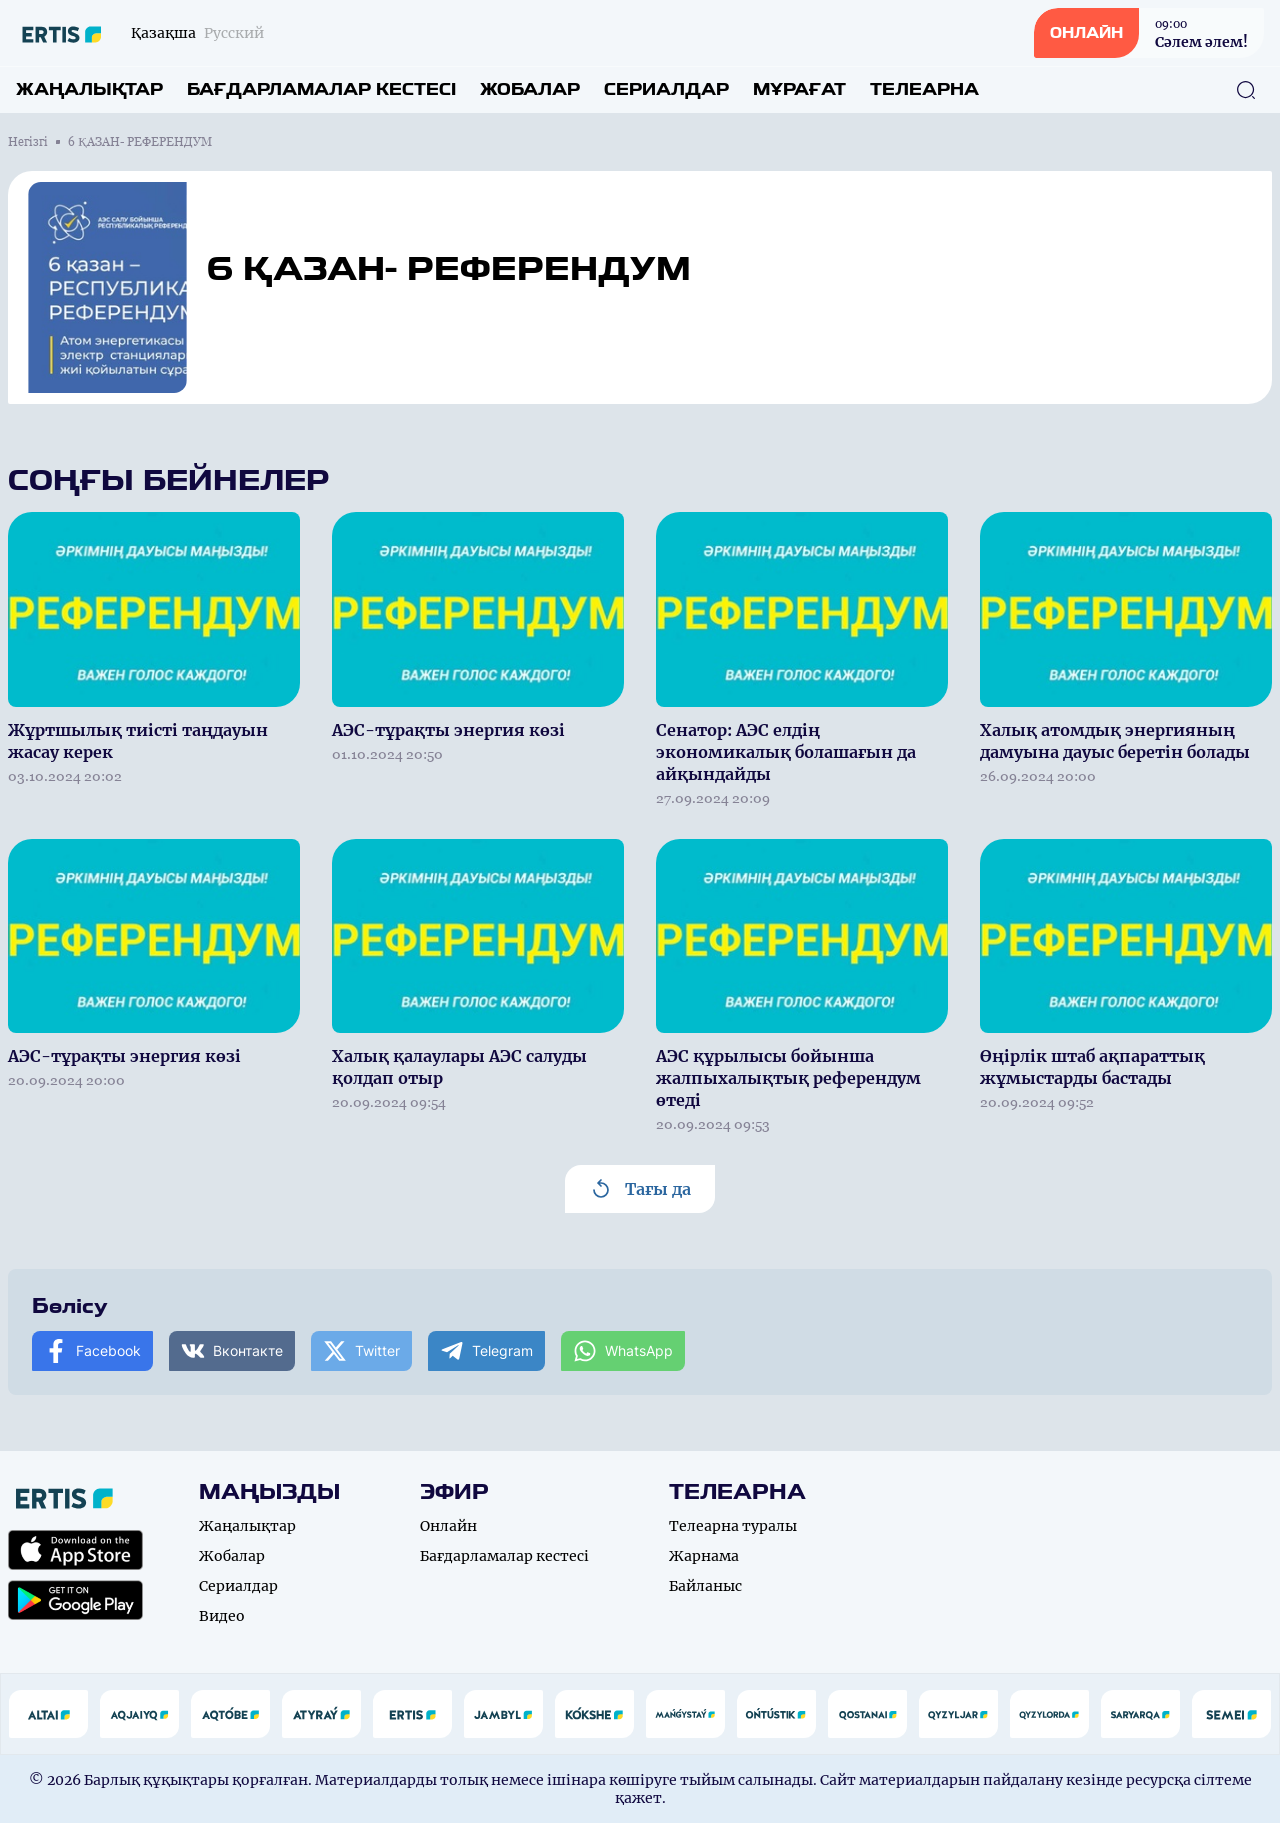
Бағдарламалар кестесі (321, 89)
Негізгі (28, 142)
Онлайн (448, 1526)
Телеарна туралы (733, 1526)
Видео (222, 1616)
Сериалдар (666, 89)
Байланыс (705, 1586)
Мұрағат (799, 89)
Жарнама (704, 1556)
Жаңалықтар (89, 89)
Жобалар (530, 89)
